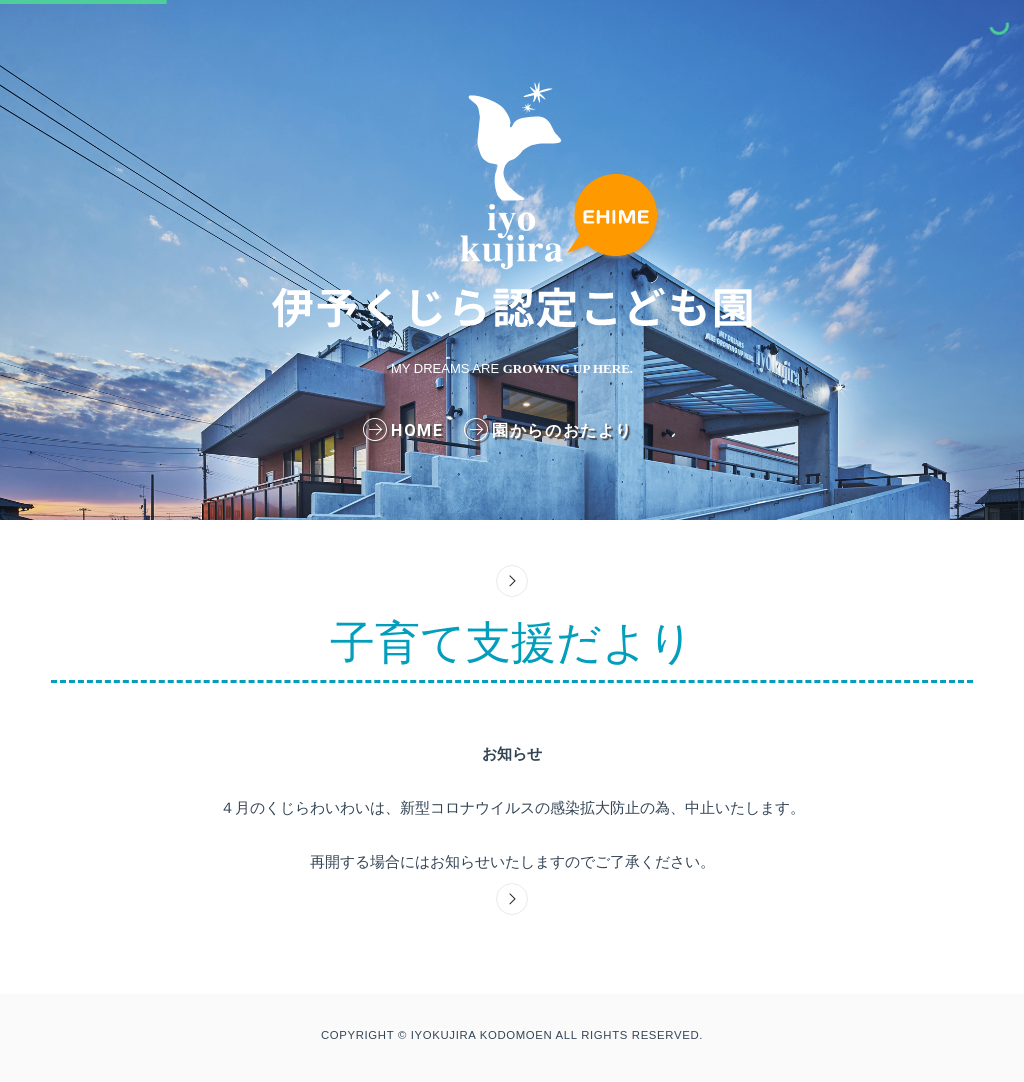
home (406, 430)
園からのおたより (551, 430)
